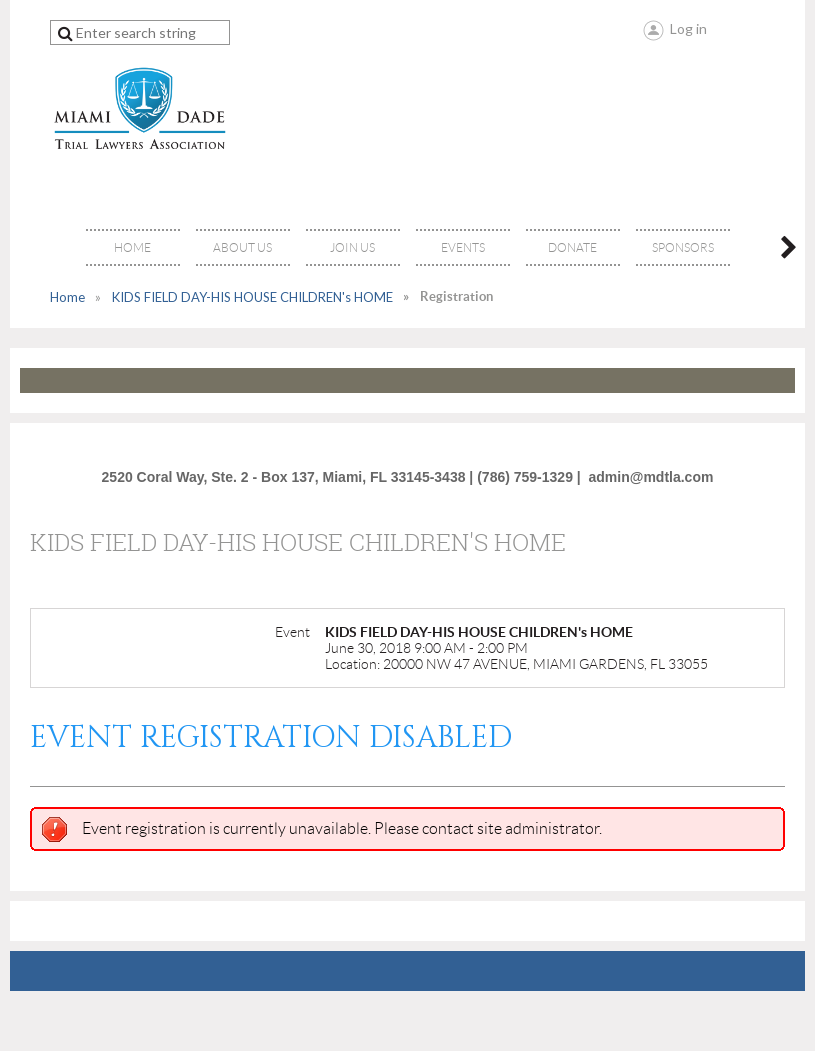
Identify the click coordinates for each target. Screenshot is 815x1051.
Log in (688, 28)
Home (67, 297)
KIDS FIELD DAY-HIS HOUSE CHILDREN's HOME (252, 297)
